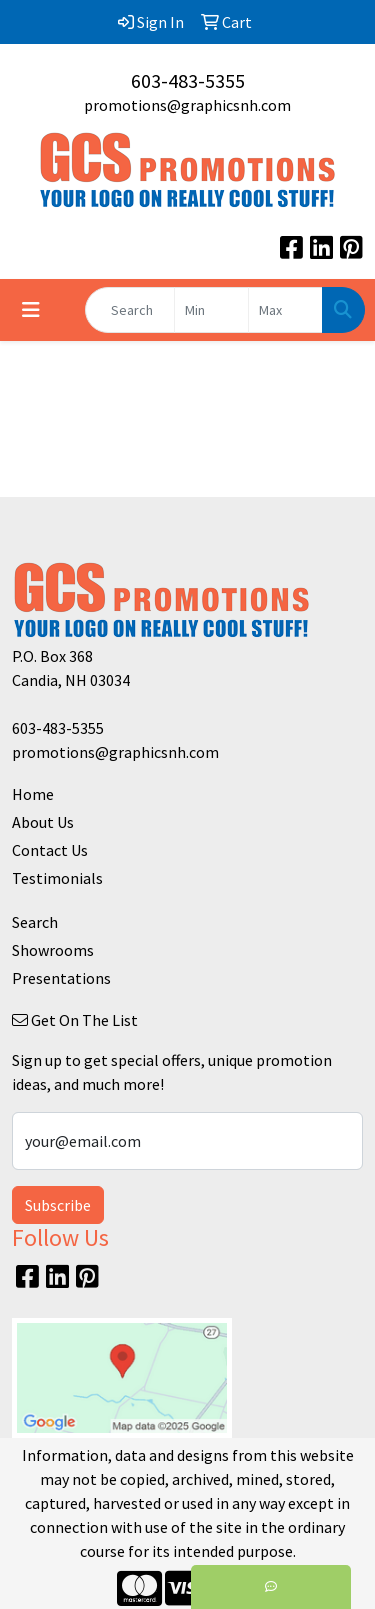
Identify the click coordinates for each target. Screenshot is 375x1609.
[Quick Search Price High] (285, 310)
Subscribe (58, 1205)
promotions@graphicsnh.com (187, 105)
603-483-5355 (188, 80)
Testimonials (57, 878)
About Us (43, 822)
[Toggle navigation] (31, 310)
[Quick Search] (130, 310)
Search (35, 922)
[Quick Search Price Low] (211, 310)
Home (33, 794)
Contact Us (50, 850)
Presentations (61, 978)
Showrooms (53, 950)
